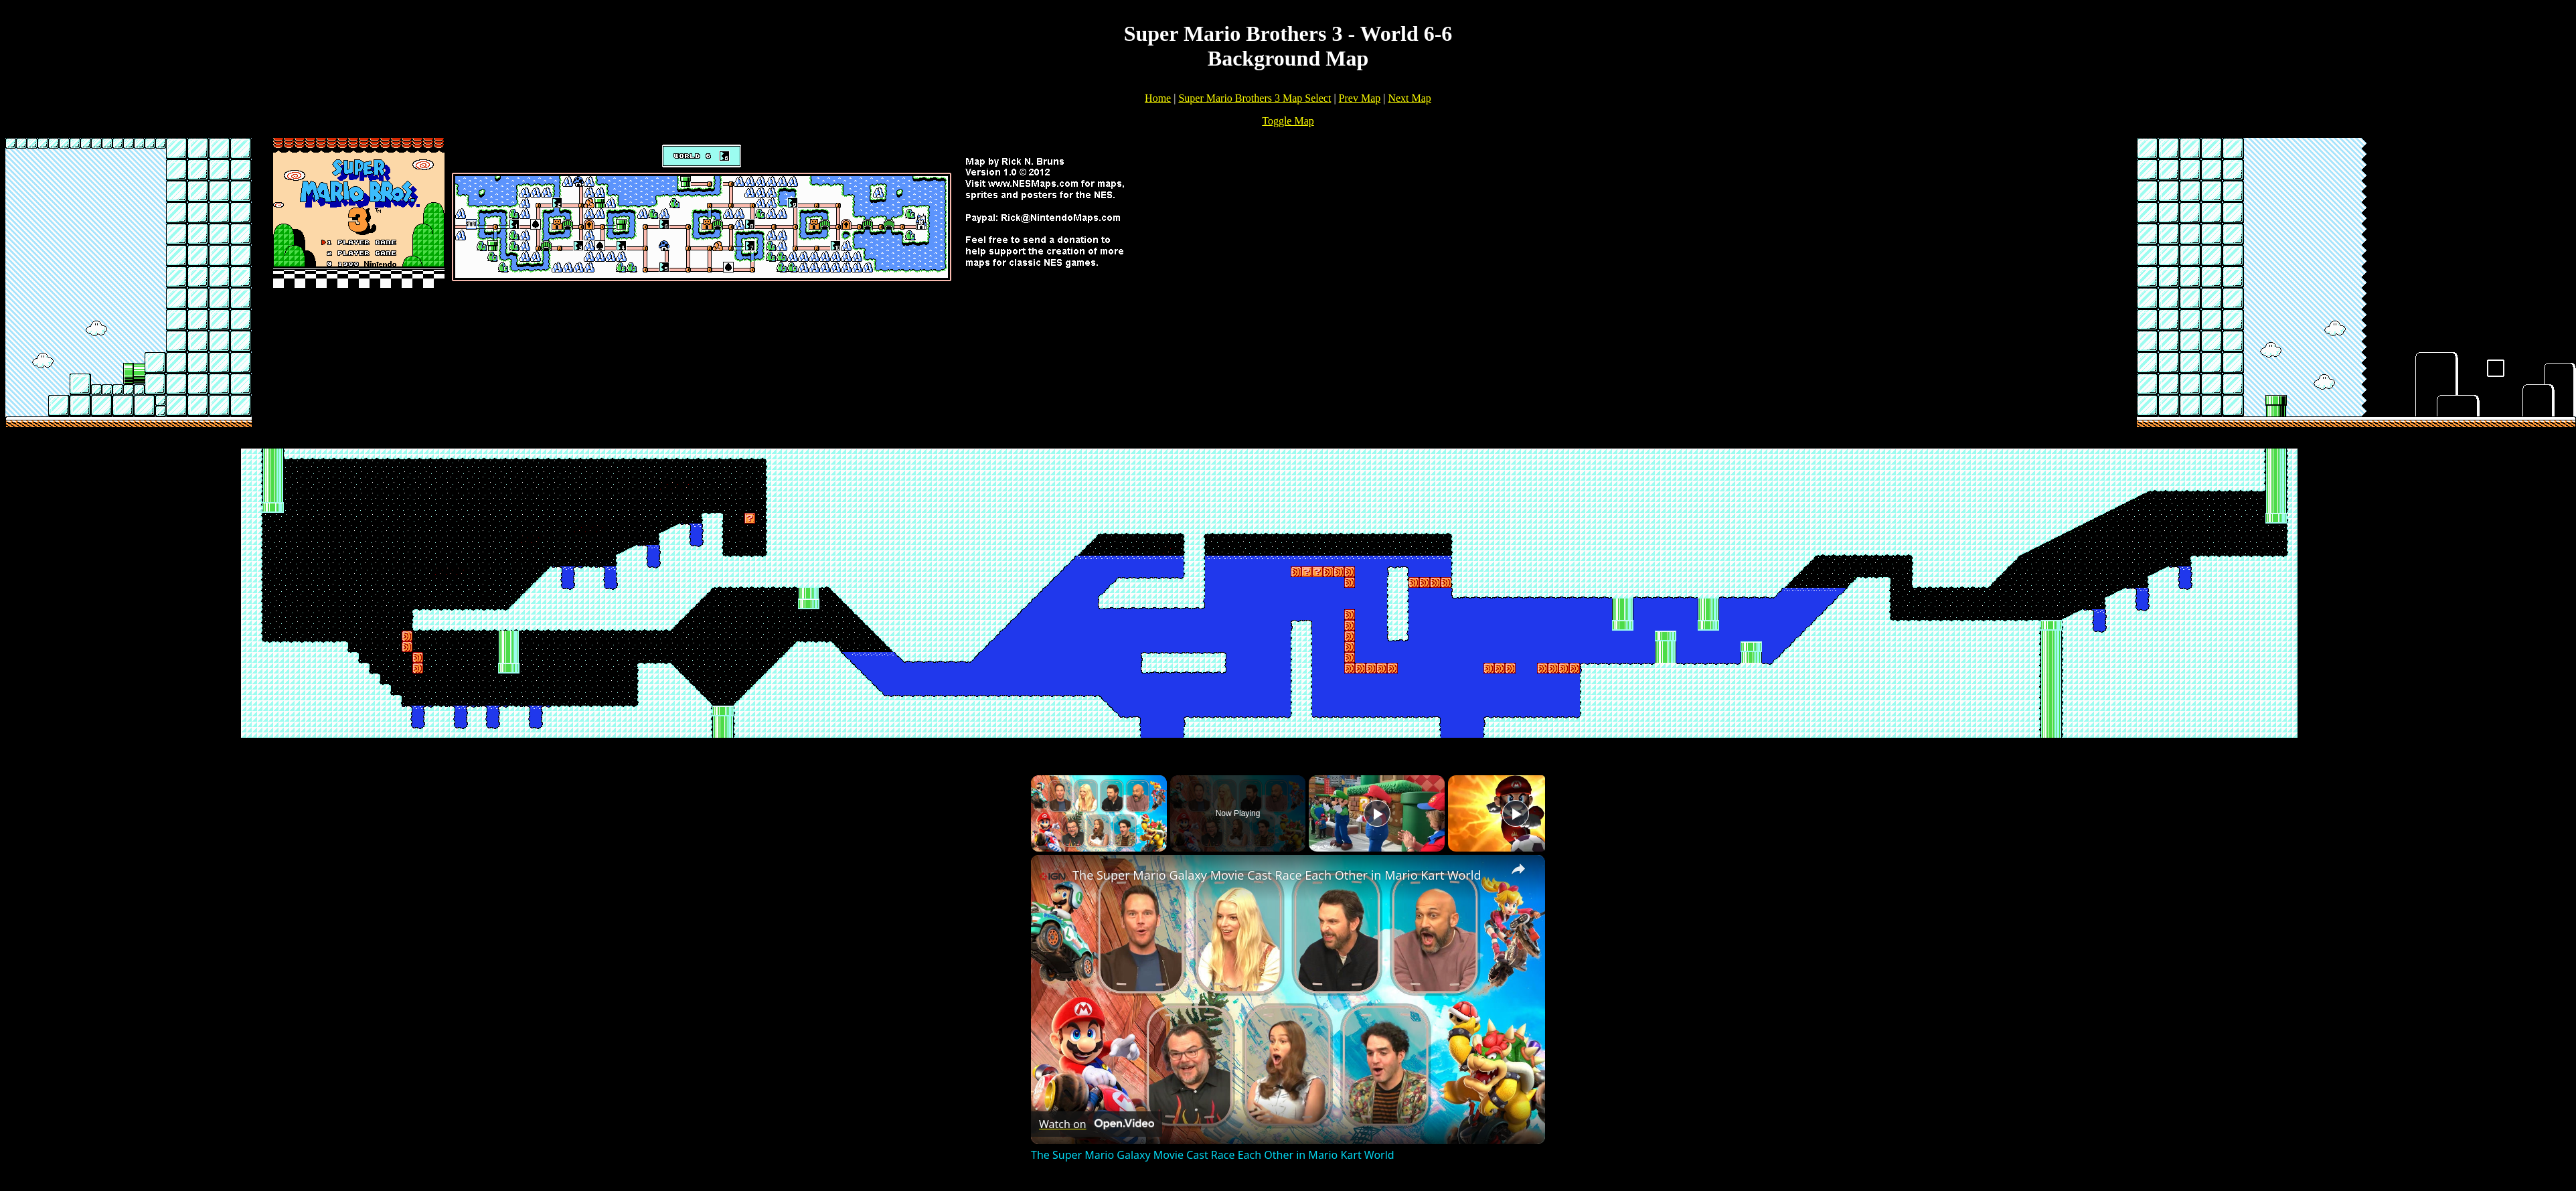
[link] (1052, 876)
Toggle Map (1288, 121)
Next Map (1409, 98)
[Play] (1377, 813)
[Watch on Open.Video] (1096, 1124)
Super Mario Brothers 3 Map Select (1254, 98)
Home (1158, 98)
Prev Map (1360, 98)
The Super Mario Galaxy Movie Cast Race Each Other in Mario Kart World (1276, 875)
